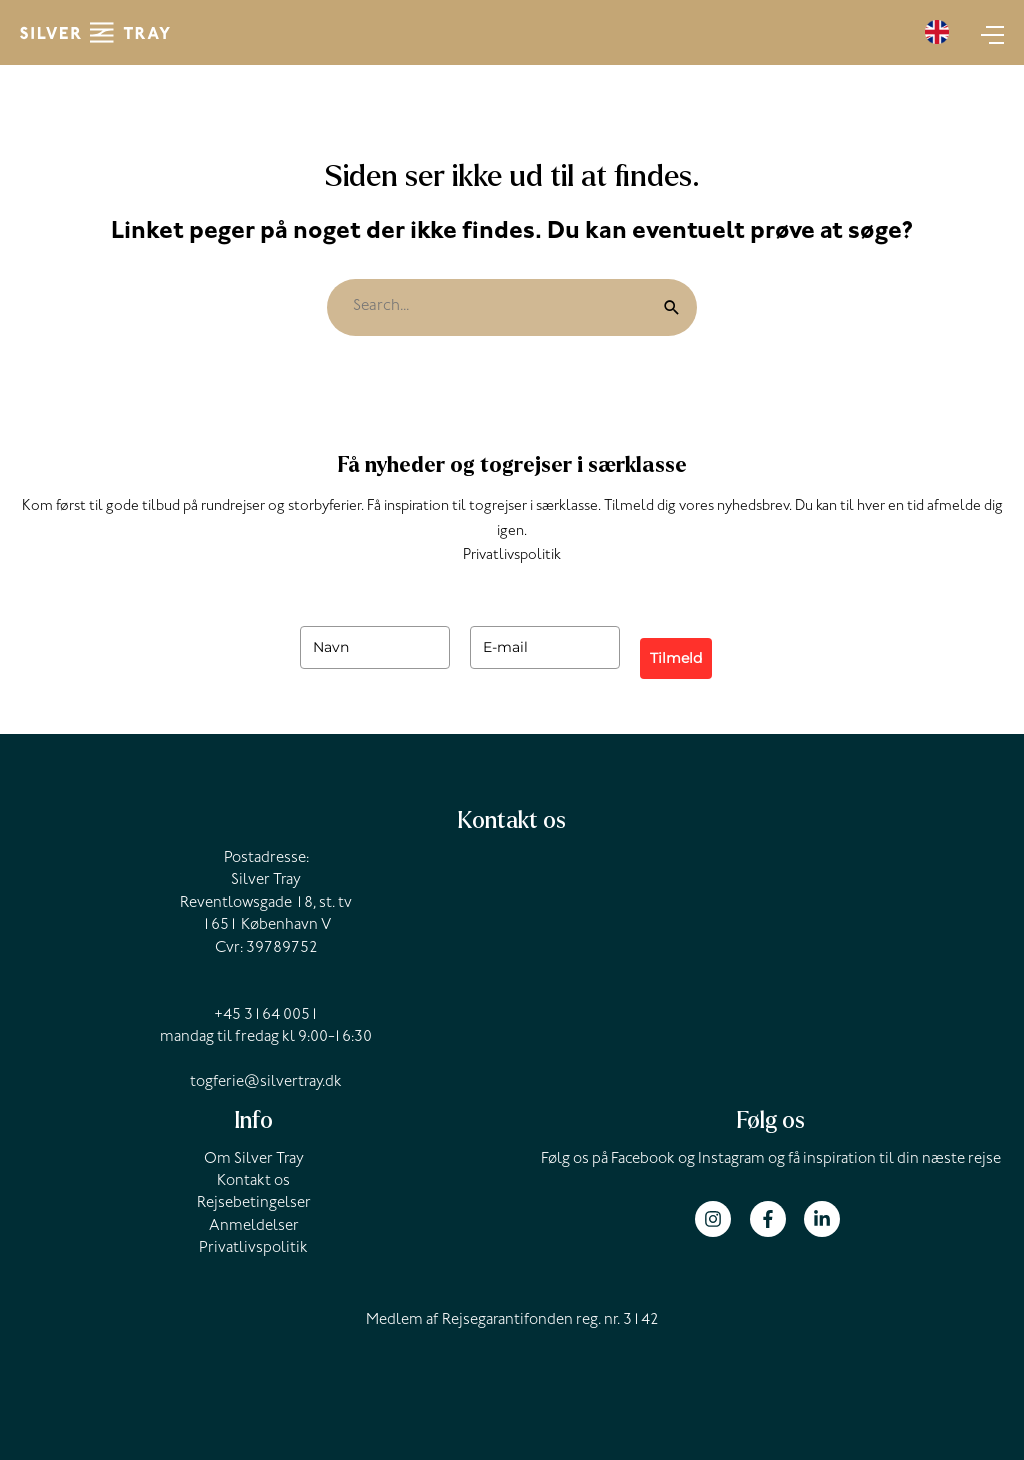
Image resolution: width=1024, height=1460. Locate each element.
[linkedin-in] (824, 1219)
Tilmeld (676, 658)
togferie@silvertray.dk (266, 1083)
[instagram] (720, 1219)
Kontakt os (253, 1182)
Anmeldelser (254, 1227)
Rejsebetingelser (254, 1204)
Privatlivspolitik (512, 556)
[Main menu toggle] (986, 32)
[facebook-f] (775, 1219)
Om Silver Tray (254, 1160)
